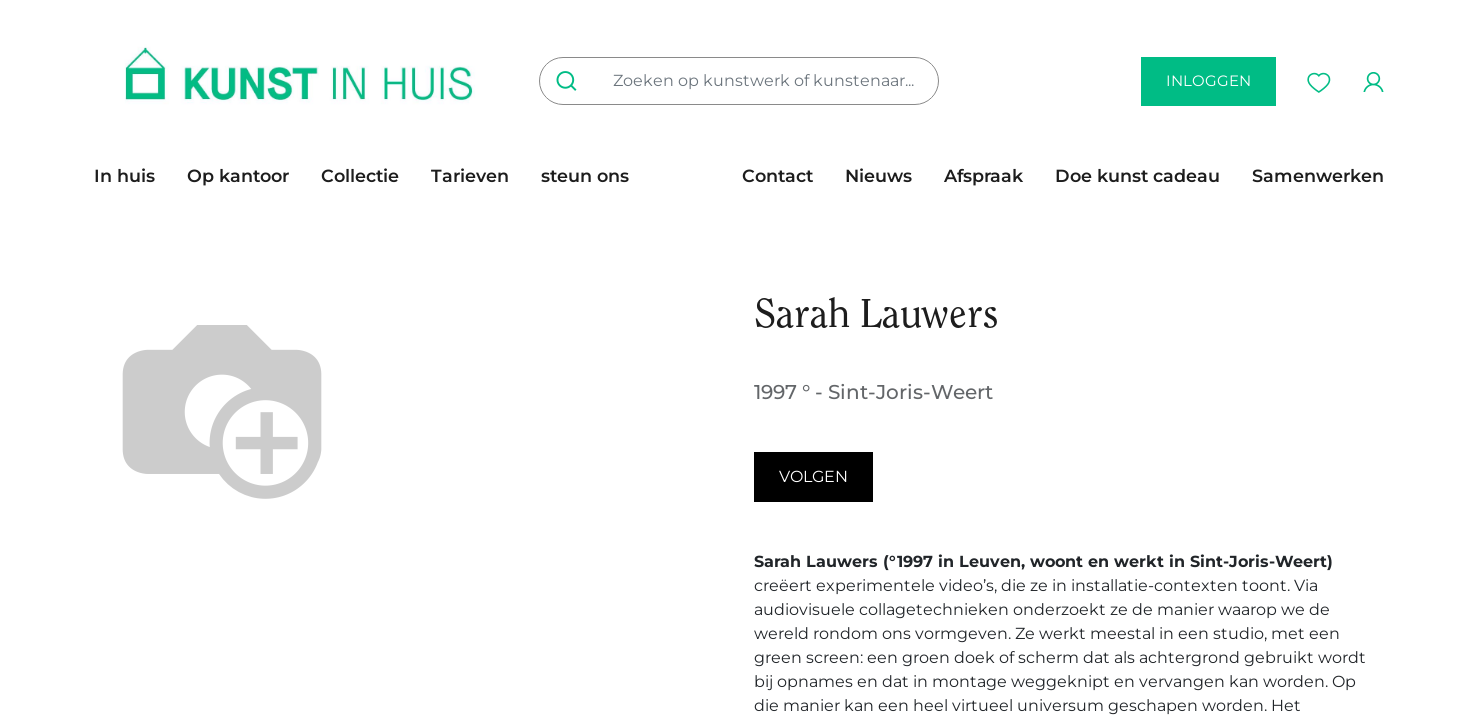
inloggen (1208, 80)
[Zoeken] (570, 81)
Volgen (813, 476)
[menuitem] (132, 176)
